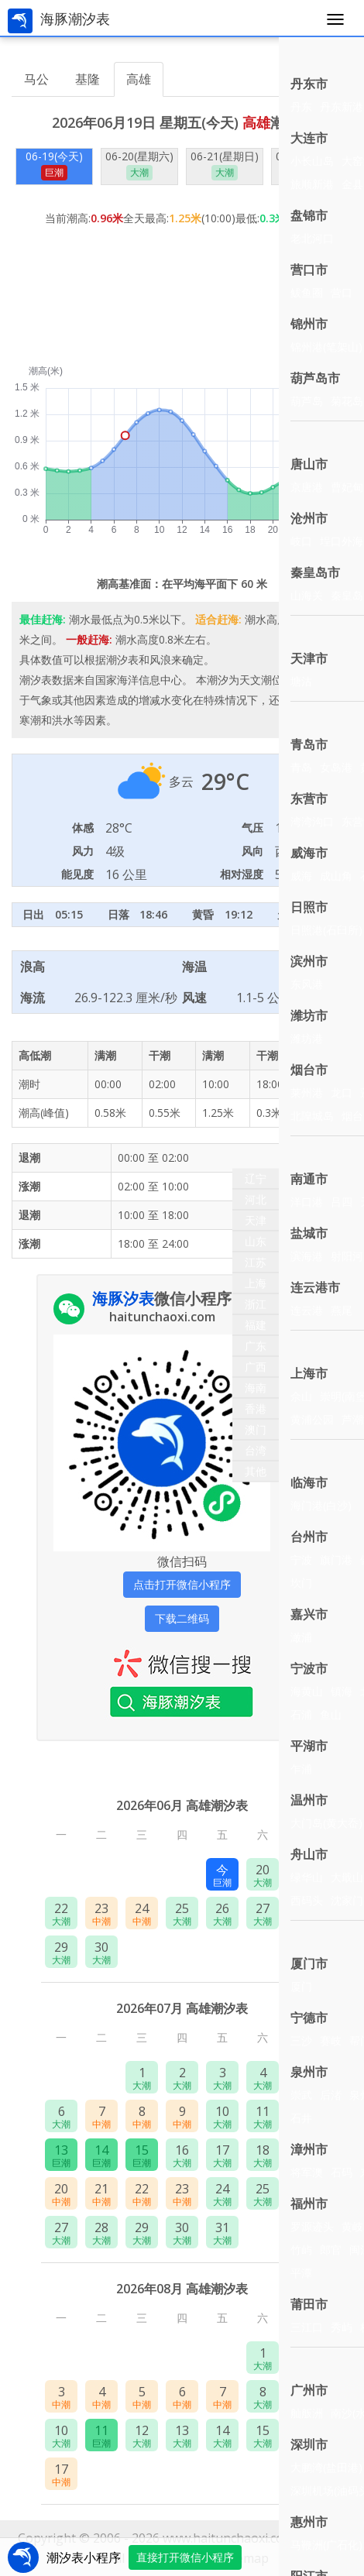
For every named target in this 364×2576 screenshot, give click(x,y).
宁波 (301, 1559)
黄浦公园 (312, 1419)
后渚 (331, 2094)
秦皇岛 (347, 595)
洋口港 (306, 1201)
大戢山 (347, 1877)
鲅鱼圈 (306, 292)
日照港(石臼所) (326, 929)
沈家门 (347, 1900)
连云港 (306, 1310)
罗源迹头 (312, 2226)
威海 (301, 875)
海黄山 (306, 1691)
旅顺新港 (312, 184)
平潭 (301, 2272)
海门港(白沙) (321, 1505)
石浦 (301, 1714)
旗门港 (336, 1559)
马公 (36, 79)
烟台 (352, 1115)
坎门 (301, 1582)
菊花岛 (347, 400)
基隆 (87, 79)
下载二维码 (182, 1618)
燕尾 (341, 1310)
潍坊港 (306, 1038)
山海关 (306, 595)
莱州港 (306, 1092)
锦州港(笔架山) (326, 346)
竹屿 (301, 2249)
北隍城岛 (312, 1115)
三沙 (301, 2040)
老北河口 (312, 238)
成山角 (336, 875)
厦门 (301, 1986)
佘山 (301, 1396)
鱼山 (331, 1714)
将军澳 (306, 2172)
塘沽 (301, 681)
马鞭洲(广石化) (326, 2544)
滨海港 (306, 1256)
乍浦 (301, 1768)
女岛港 (336, 767)
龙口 (341, 1092)
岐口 (301, 541)
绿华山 (306, 1877)
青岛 (301, 767)
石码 (341, 2172)
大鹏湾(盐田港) (326, 2467)
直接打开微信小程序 (185, 2557)
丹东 (301, 106)
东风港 (306, 984)
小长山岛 (312, 160)
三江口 (306, 2327)
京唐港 (306, 486)
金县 (352, 184)
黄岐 (352, 2226)
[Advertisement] (182, 289)
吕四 (341, 1201)
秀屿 (341, 2327)
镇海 (341, 1691)
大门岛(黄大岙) (326, 1822)
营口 (341, 292)
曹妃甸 (347, 486)
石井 (301, 2118)
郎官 (331, 2249)
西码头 (306, 1900)
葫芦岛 (306, 400)
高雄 (138, 79)
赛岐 (331, 2040)
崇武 (301, 2094)
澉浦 (301, 1637)
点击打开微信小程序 (182, 1584)
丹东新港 (341, 106)
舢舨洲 (306, 2413)
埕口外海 (341, 541)
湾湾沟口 (312, 821)
